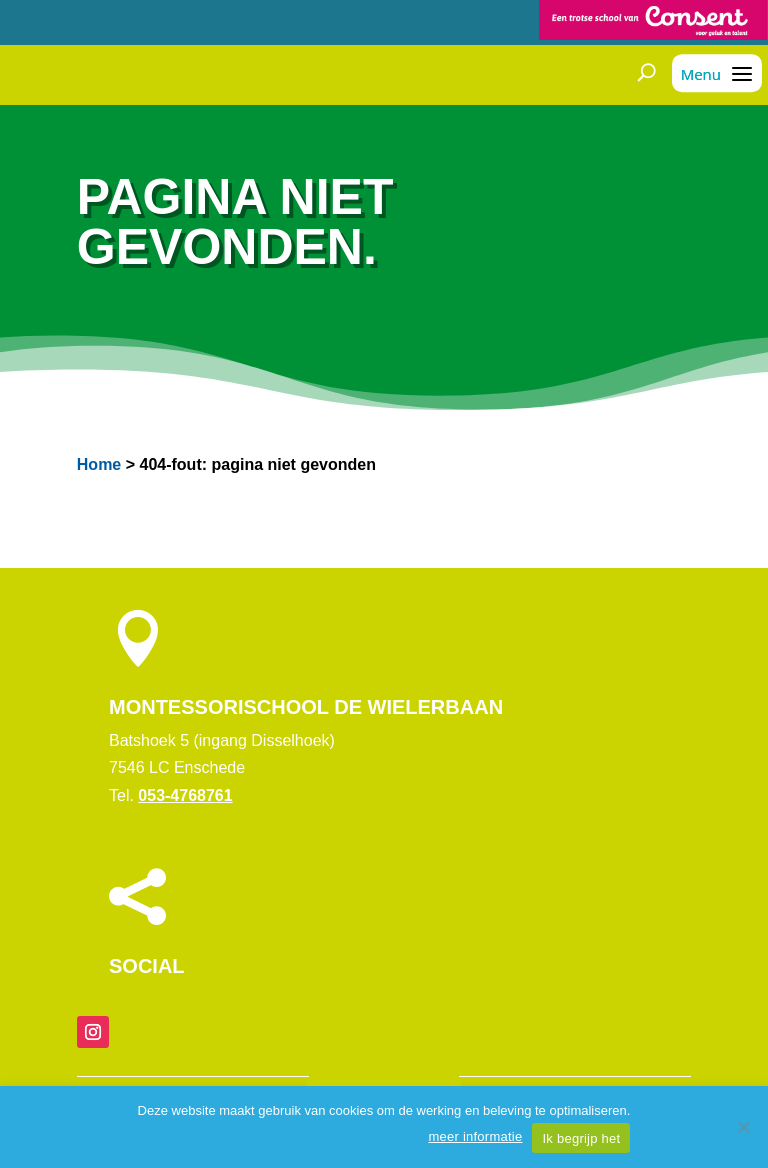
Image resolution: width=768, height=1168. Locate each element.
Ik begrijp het (581, 1138)
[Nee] (743, 1127)
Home (99, 464)
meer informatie (475, 1136)
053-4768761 (185, 795)
